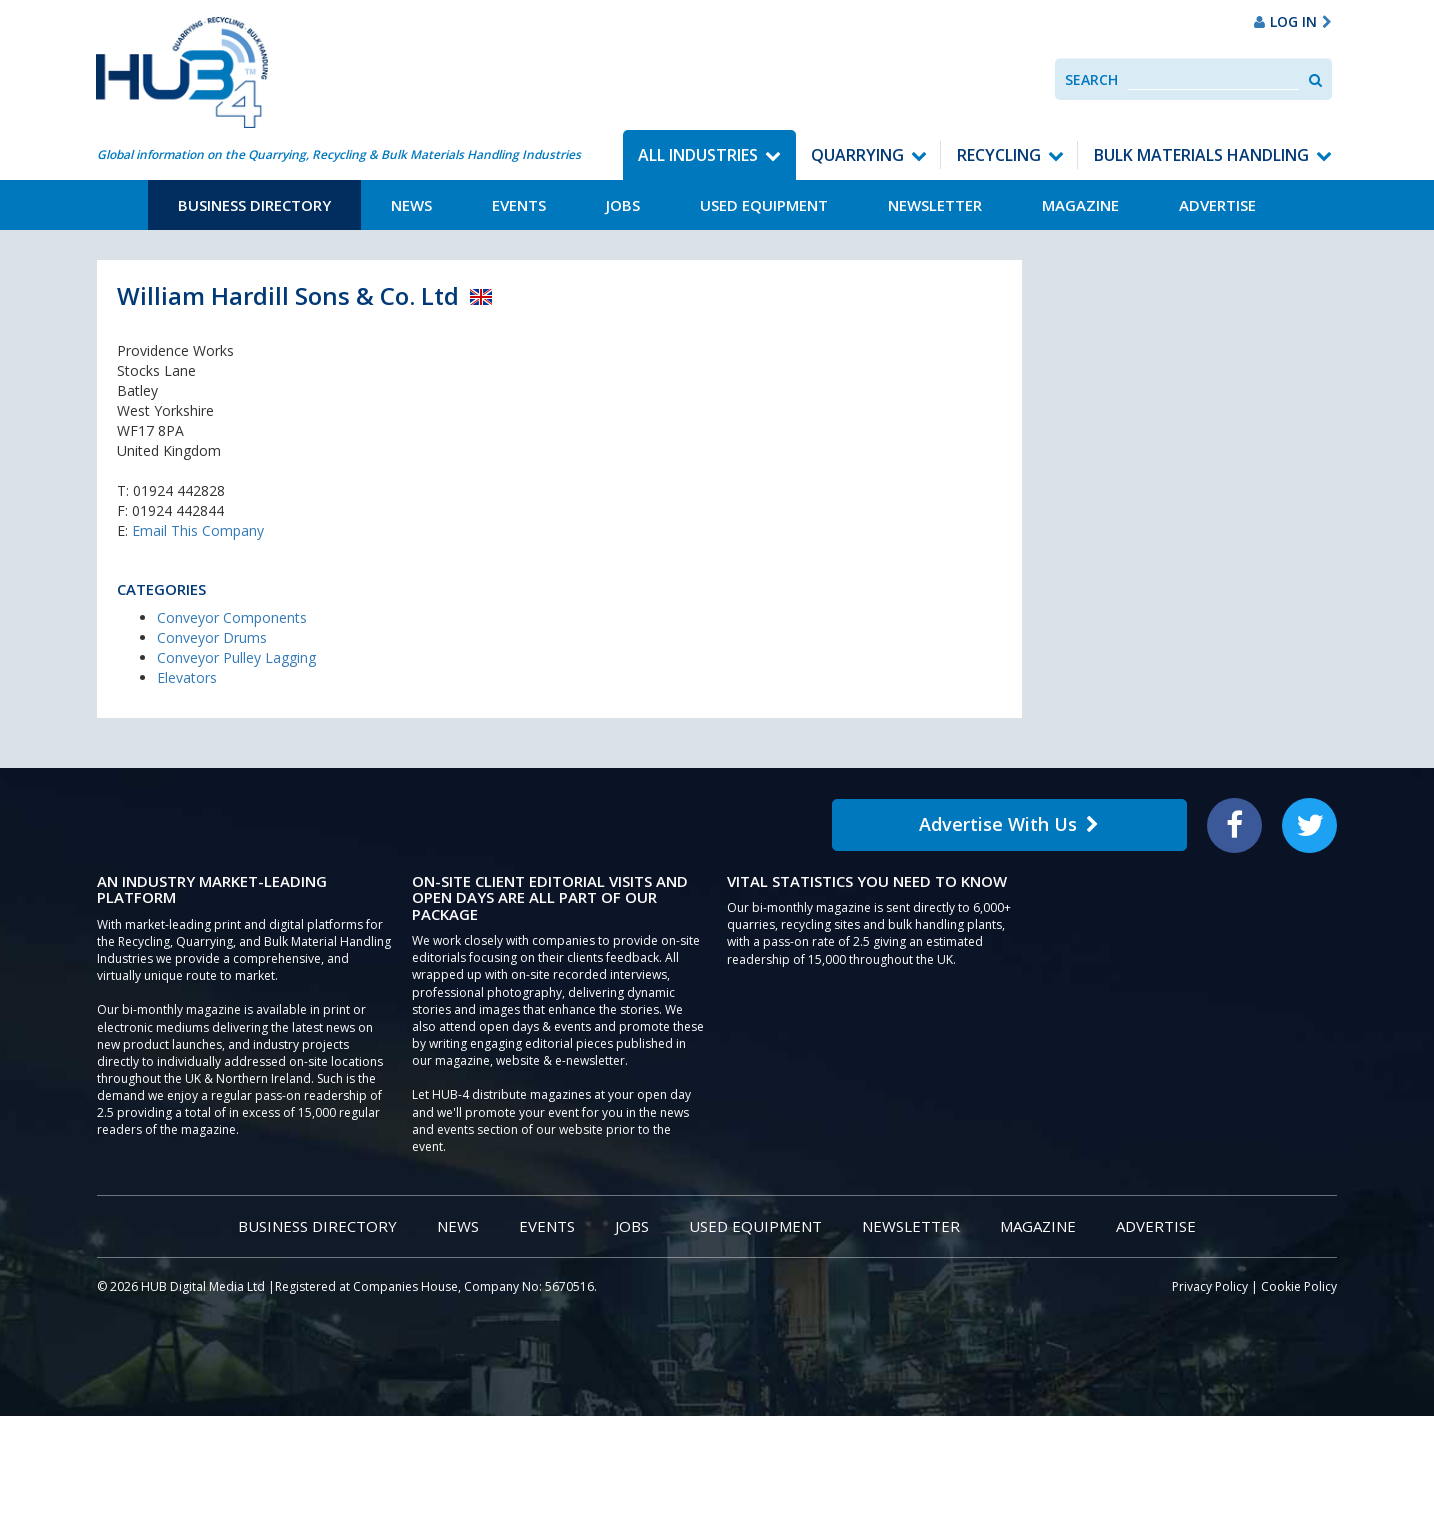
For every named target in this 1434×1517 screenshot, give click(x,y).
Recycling (999, 155)
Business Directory (254, 205)
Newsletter (935, 205)
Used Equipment (764, 205)
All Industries (698, 155)
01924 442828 (179, 490)
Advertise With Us (1009, 824)
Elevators (187, 677)
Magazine (1080, 205)
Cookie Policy (1299, 1286)
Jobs (623, 205)
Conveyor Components (232, 617)
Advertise (1217, 205)
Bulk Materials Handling (1201, 155)
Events (519, 205)
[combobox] (1213, 79)
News (411, 205)
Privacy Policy (1210, 1286)
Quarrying (857, 155)
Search (1091, 79)
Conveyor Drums (212, 637)
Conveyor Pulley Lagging (236, 657)
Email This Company (198, 530)
